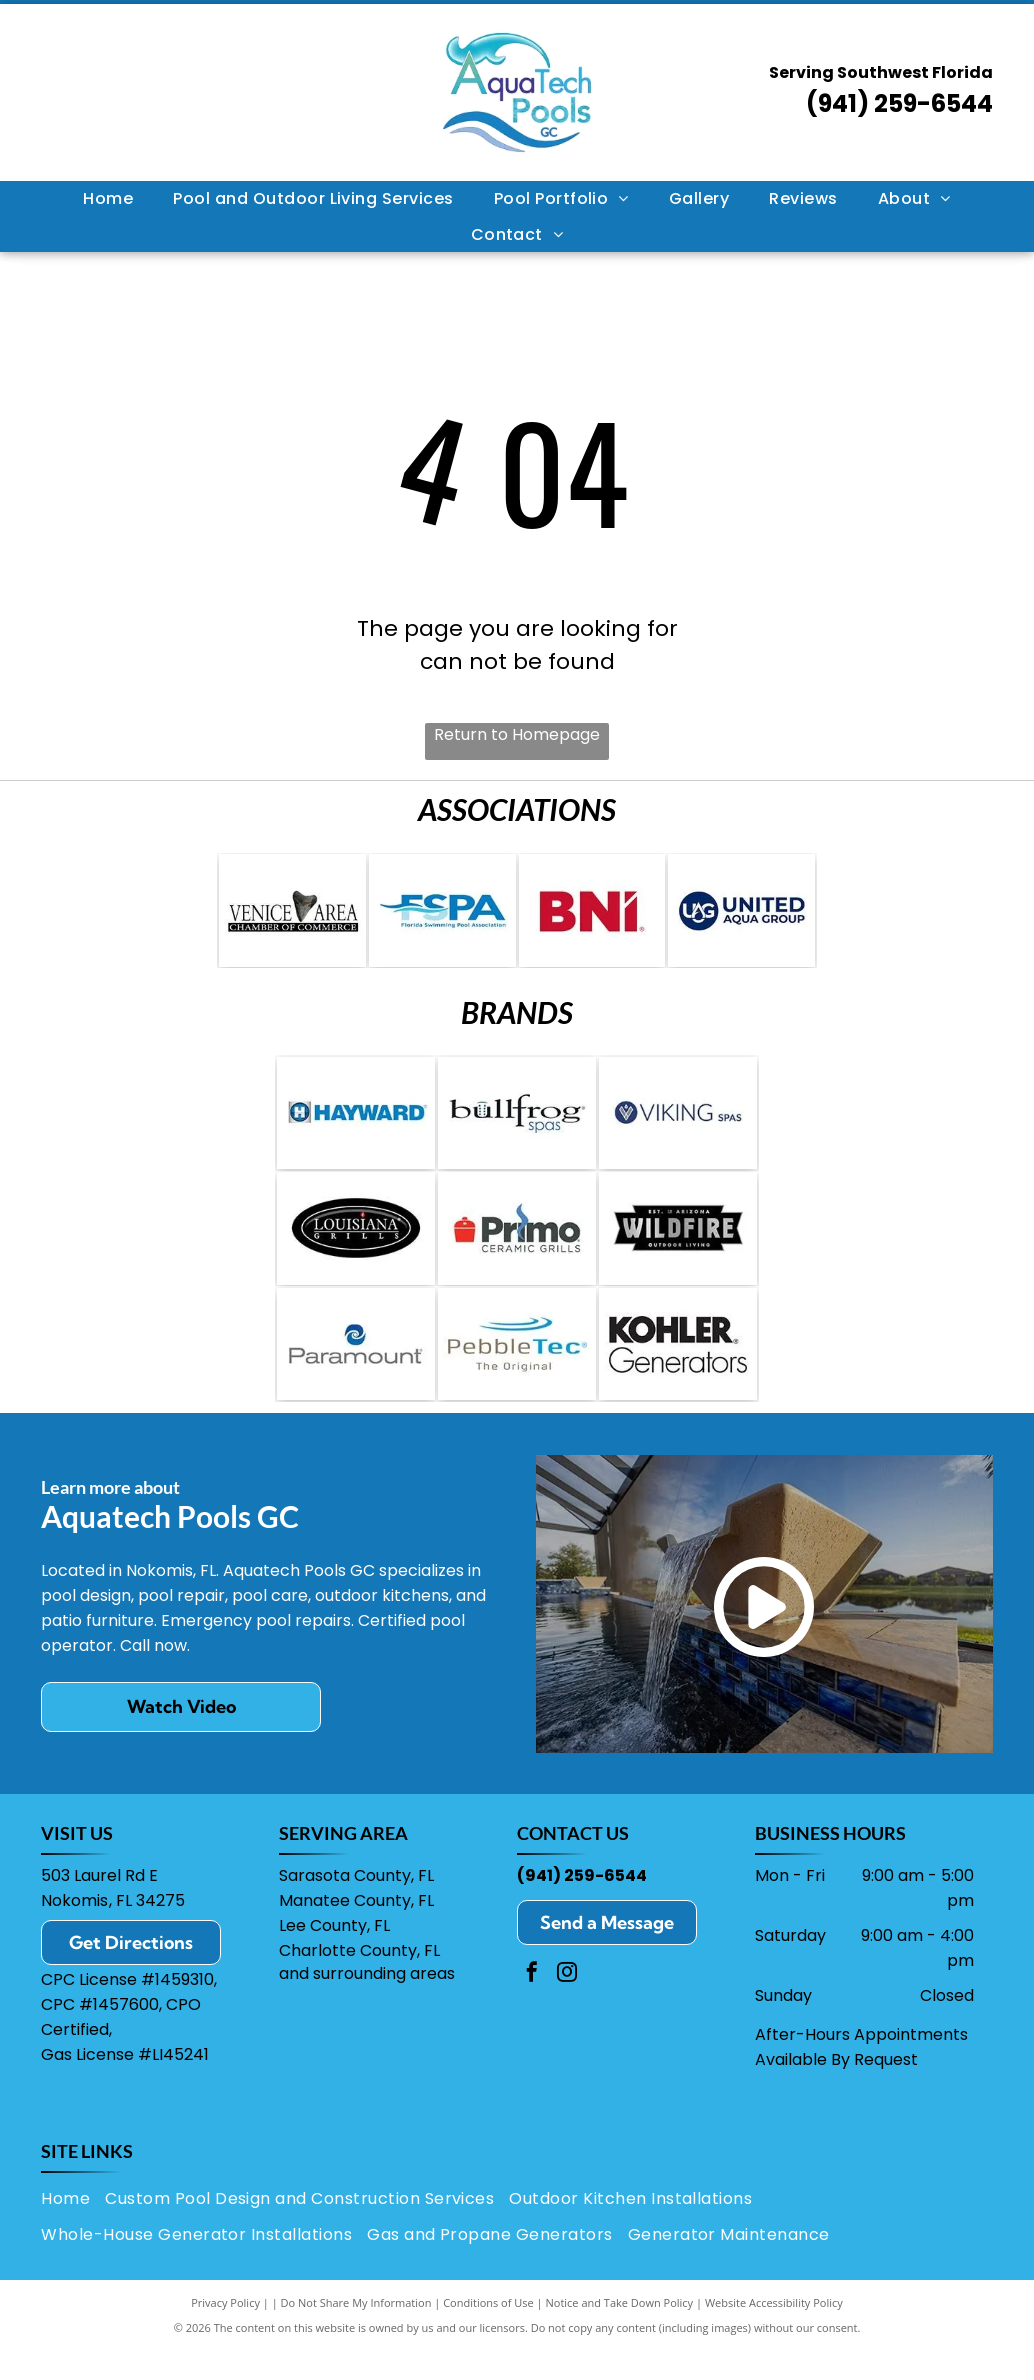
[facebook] (532, 2004)
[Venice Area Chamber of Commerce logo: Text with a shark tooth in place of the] (292, 914)
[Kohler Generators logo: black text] (678, 1370)
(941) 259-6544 (899, 103)
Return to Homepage (517, 734)
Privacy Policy (225, 2332)
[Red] (592, 914)
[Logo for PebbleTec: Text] (517, 1370)
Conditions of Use (488, 2332)
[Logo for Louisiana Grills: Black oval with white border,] (356, 1247)
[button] (313, 198)
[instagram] (567, 2004)
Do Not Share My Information (356, 2332)
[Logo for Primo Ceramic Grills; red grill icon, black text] (517, 1247)
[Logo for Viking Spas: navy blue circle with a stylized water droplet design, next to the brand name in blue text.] (678, 1124)
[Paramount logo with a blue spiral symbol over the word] (356, 1370)
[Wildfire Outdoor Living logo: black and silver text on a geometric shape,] (678, 1247)
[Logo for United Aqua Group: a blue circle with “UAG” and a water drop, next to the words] (741, 914)
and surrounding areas (367, 2003)
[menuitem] (108, 198)
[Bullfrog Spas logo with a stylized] (517, 1124)
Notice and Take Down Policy (620, 2332)
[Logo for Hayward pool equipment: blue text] (356, 1124)
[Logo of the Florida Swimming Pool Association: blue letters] (442, 914)
